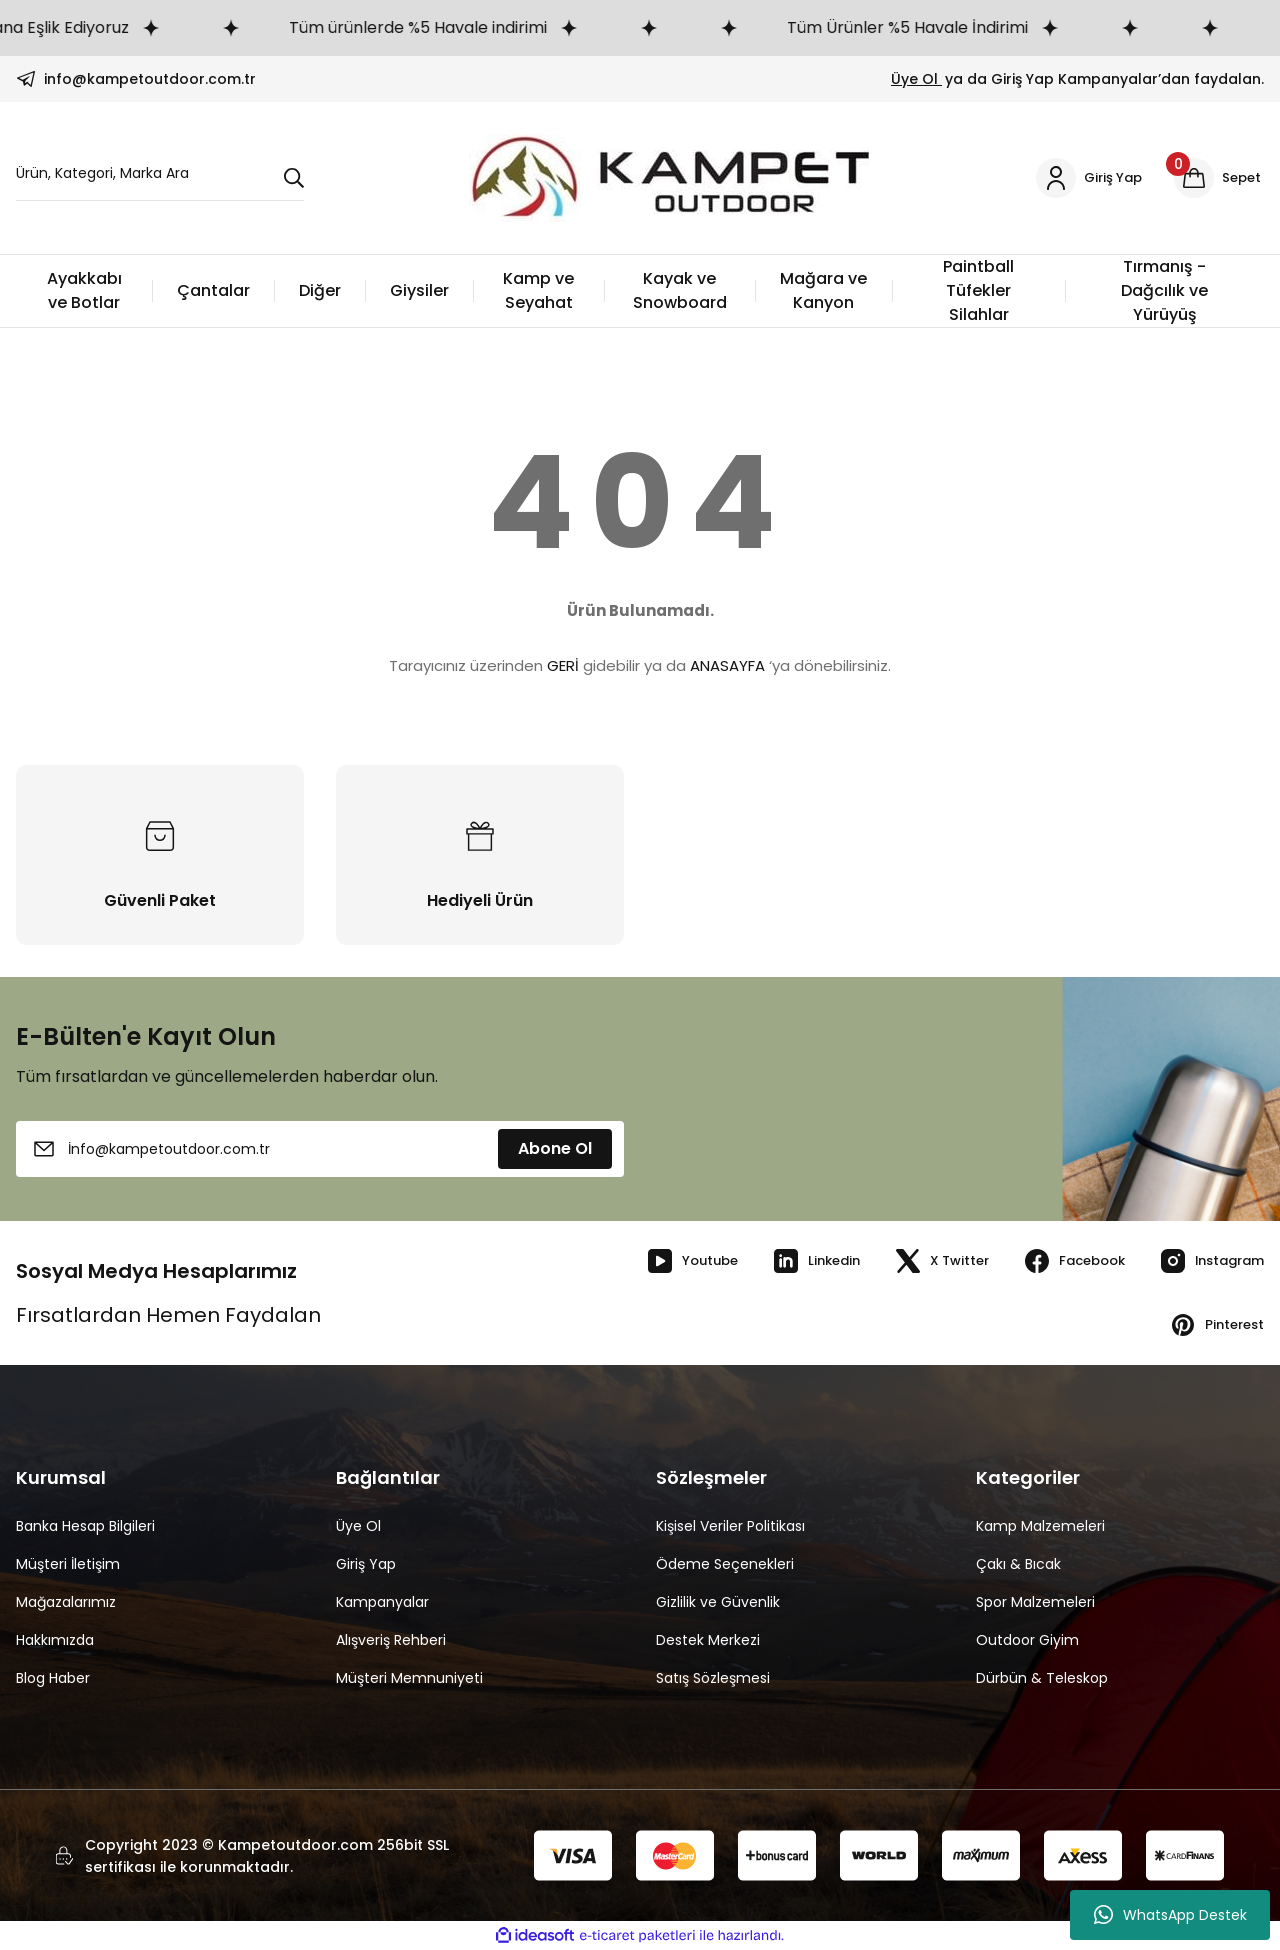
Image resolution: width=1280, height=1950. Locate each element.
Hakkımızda (55, 1640)
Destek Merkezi (708, 1640)
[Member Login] (1083, 178)
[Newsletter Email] (320, 1149)
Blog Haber (53, 1678)
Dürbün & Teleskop (1042, 1678)
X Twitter (918, 1261)
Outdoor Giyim (1027, 1640)
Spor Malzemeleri (1035, 1602)
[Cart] (1217, 178)
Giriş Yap (366, 1564)
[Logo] (666, 178)
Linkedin (785, 1261)
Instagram (1205, 1261)
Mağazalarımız (66, 1602)
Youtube (654, 1261)
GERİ (563, 665)
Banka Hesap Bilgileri (85, 1526)
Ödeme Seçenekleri (725, 1564)
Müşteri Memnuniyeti (409, 1678)
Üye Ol (916, 79)
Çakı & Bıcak (1018, 1564)
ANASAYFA (727, 665)
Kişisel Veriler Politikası (730, 1526)
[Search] (160, 178)
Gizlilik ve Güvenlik (718, 1602)
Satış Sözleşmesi (713, 1678)
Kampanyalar (382, 1602)
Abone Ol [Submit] (555, 1148)
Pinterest (1212, 1325)
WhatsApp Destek (1170, 1915)
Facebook (1058, 1261)
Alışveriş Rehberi (391, 1640)
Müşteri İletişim (68, 1564)
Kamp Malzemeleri (1040, 1526)
